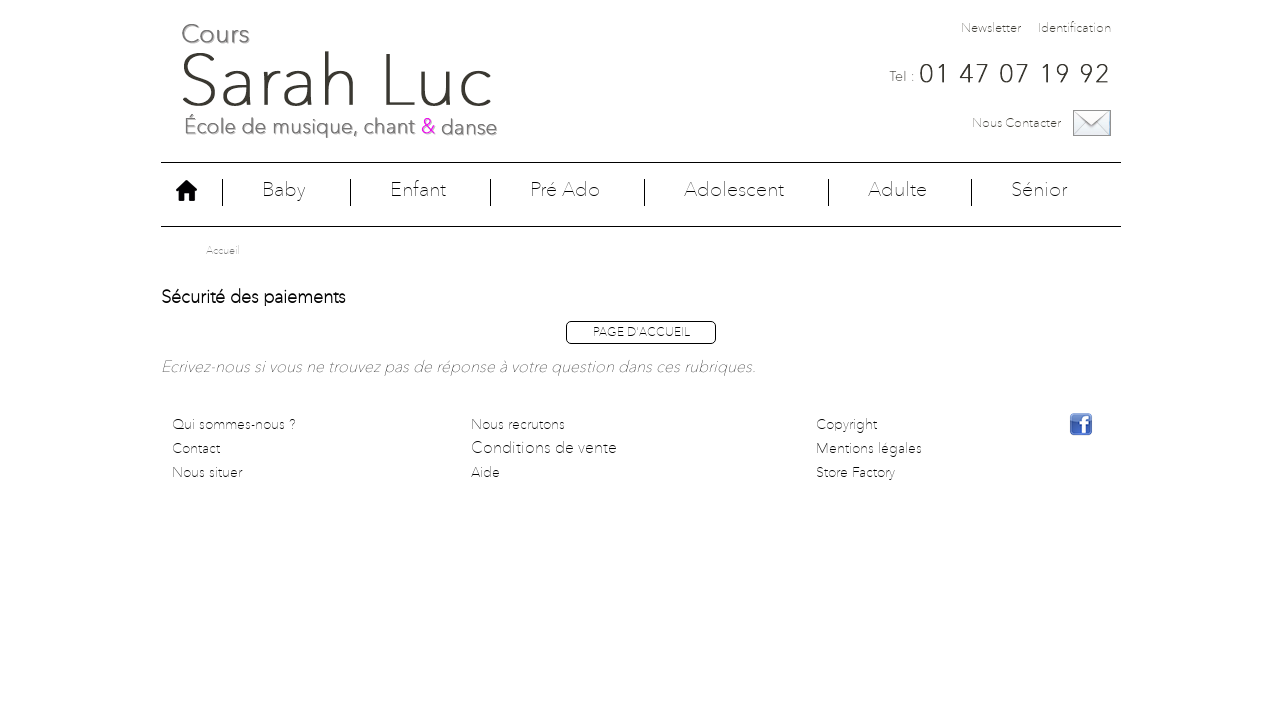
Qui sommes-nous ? (234, 425)
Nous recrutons (518, 425)
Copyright (846, 425)
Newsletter (991, 28)
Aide (485, 473)
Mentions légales (869, 449)
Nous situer (207, 473)
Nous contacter (1016, 123)
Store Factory (855, 473)
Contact (196, 449)
